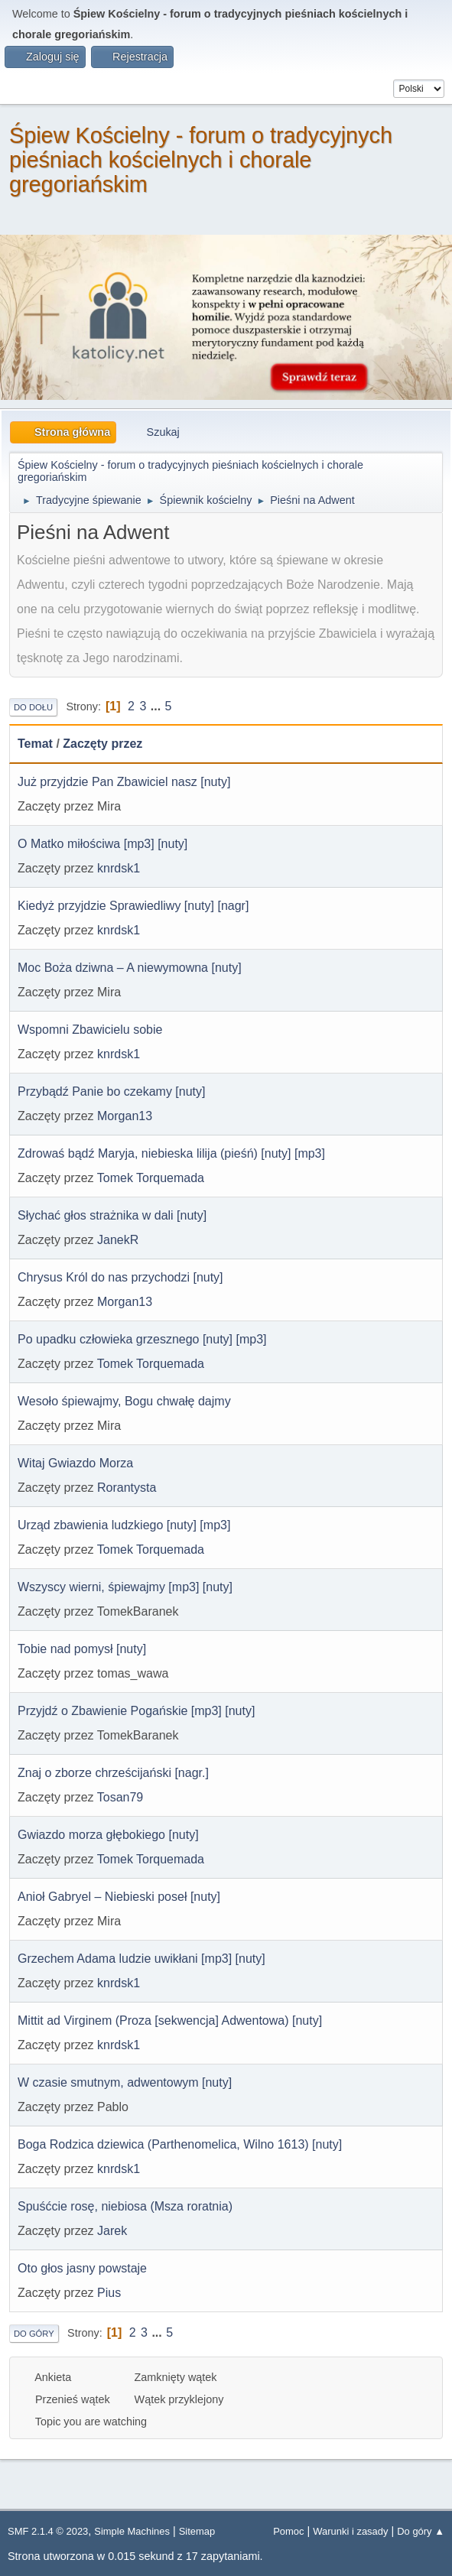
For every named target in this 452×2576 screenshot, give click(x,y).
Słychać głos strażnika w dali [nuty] (112, 1215)
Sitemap (197, 2531)
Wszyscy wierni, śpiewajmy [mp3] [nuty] (125, 1586)
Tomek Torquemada (150, 1177)
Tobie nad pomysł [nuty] (82, 1648)
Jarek (112, 2230)
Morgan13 (124, 1115)
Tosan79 (120, 1797)
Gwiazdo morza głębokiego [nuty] (108, 1834)
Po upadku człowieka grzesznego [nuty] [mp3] (142, 1339)
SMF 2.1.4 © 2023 (48, 2531)
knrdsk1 (118, 868)
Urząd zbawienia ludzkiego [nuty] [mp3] (124, 1525)
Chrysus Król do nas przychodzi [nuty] (120, 1277)
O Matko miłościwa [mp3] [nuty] (102, 843)
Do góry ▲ (420, 2531)
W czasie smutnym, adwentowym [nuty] (125, 2082)
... (157, 706)
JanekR (117, 1239)
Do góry (34, 2333)
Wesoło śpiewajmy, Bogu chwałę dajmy (124, 1401)
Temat (35, 743)
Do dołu (33, 707)
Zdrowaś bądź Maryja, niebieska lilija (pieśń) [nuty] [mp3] (171, 1153)
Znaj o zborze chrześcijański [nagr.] (113, 1772)
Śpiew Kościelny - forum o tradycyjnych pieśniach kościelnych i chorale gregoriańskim (200, 160)
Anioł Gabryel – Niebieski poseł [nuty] (119, 1896)
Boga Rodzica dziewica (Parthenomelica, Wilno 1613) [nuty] (180, 2144)
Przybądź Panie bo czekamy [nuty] (111, 1091)
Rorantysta (126, 1487)
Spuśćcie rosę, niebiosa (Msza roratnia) (125, 2206)
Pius (109, 2292)
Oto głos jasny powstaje (82, 2268)
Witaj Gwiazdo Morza (75, 1463)
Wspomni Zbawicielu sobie (90, 1029)
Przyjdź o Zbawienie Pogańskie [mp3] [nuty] (136, 1710)
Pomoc (288, 2531)
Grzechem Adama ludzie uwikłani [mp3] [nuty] (141, 1958)
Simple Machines (132, 2531)
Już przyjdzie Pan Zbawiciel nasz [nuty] (124, 781)
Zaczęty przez (102, 743)
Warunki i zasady (350, 2531)
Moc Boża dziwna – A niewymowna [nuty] (130, 967)
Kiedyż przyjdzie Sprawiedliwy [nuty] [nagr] (133, 905)
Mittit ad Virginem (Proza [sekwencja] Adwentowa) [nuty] (170, 2020)
